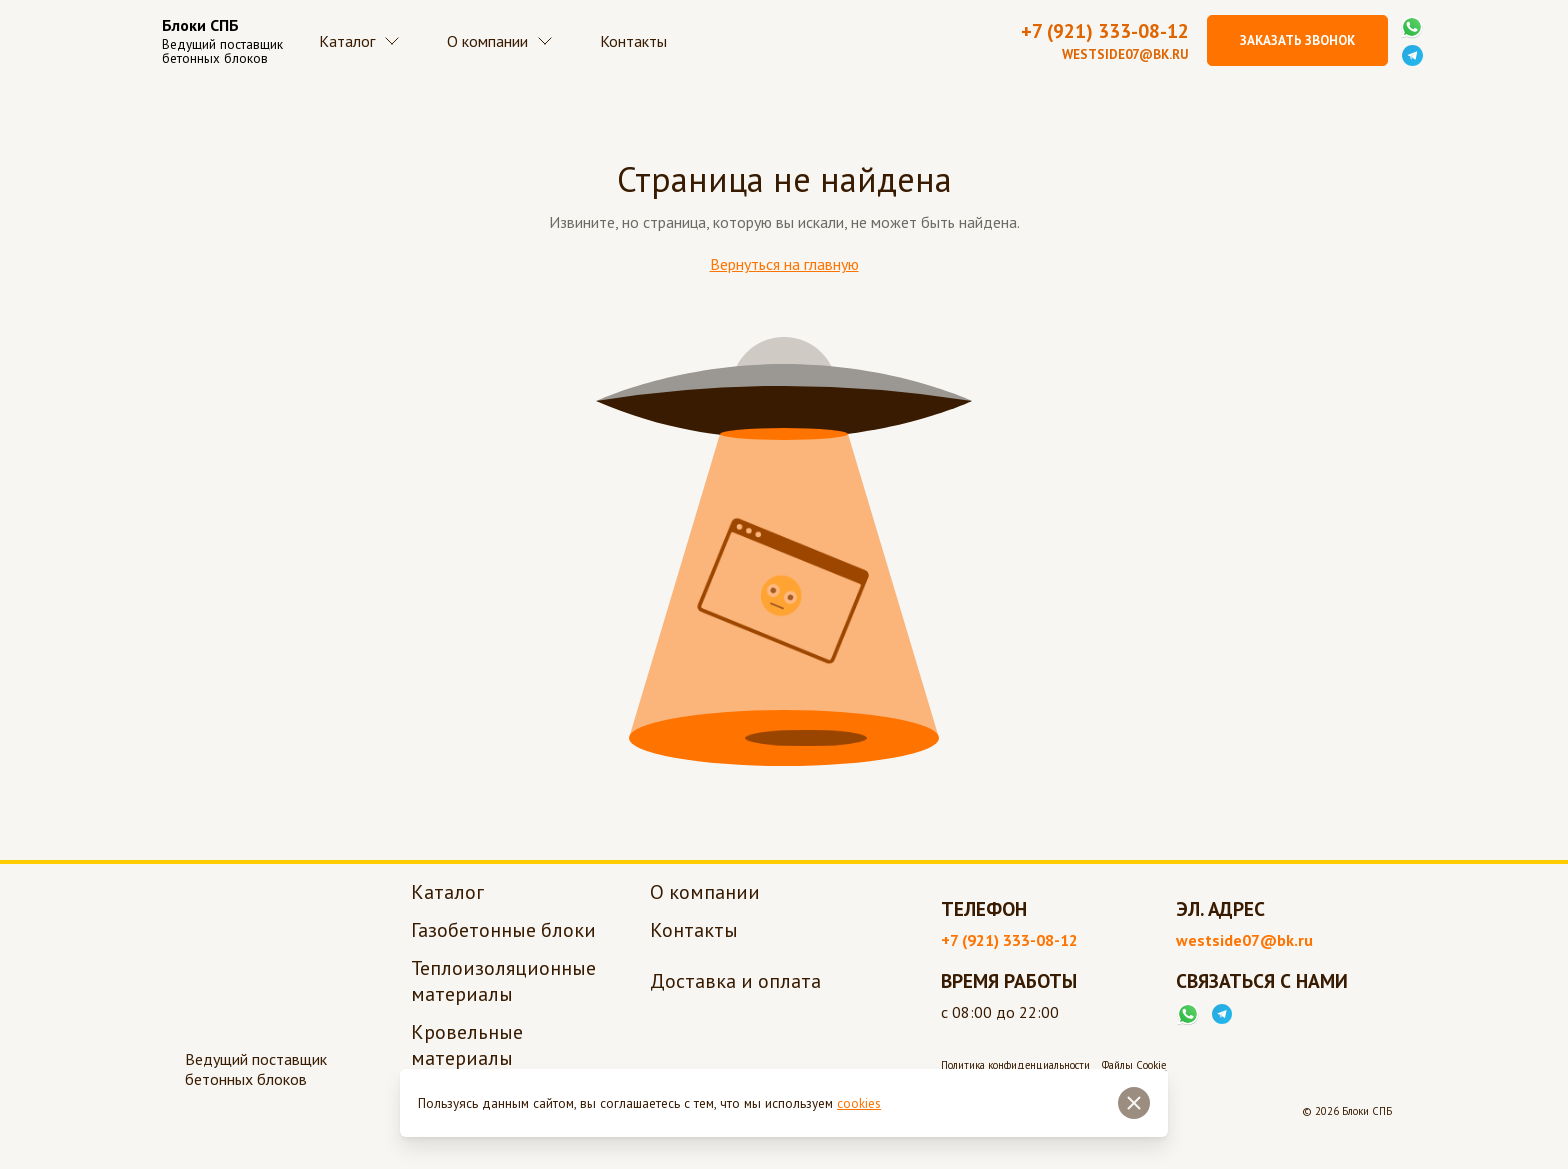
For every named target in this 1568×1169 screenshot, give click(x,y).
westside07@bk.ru (1125, 64)
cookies (859, 1103)
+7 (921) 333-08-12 (1105, 40)
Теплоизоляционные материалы (503, 1000)
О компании (525, 50)
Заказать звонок (1297, 49)
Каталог (367, 50)
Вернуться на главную (784, 283)
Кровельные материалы (467, 1064)
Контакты (675, 50)
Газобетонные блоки (503, 949)
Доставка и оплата (735, 1000)
